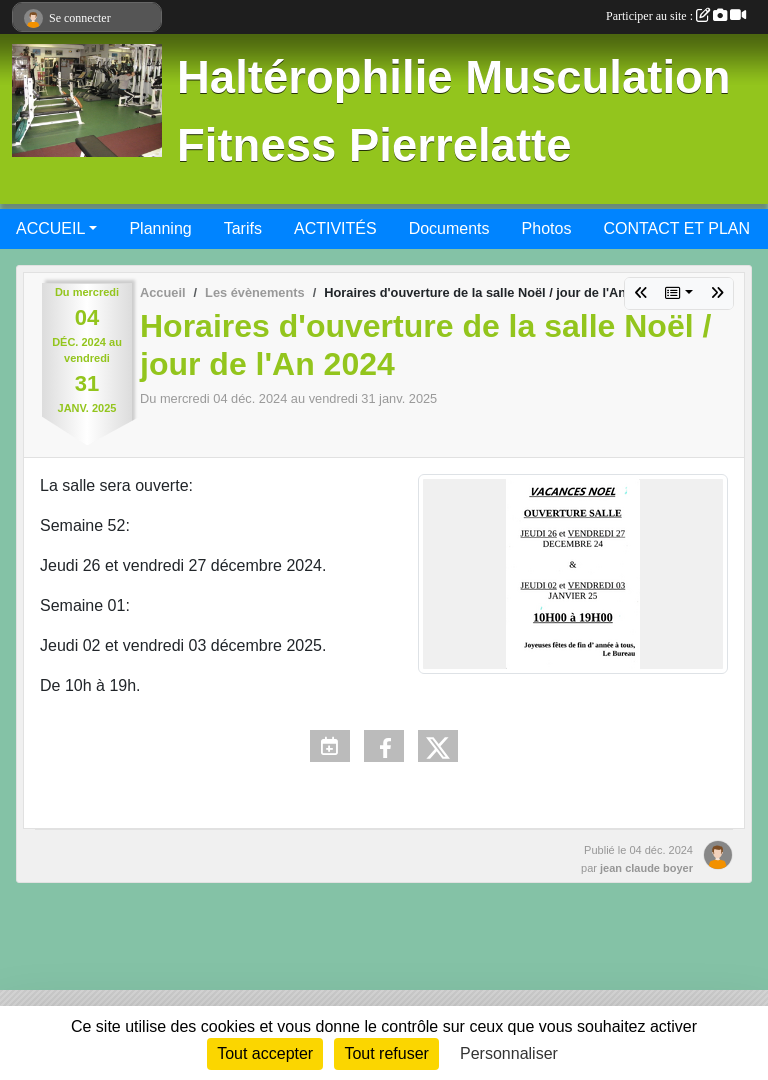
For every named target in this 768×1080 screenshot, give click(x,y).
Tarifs (243, 228)
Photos (547, 228)
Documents (449, 228)
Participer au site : (676, 16)
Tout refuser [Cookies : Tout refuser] (386, 1053)
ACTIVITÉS (335, 228)
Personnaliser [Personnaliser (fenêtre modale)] (509, 1053)
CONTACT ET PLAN (676, 228)
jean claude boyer (646, 868)
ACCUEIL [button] (50, 228)
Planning (160, 228)
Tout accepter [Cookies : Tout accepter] (265, 1053)
